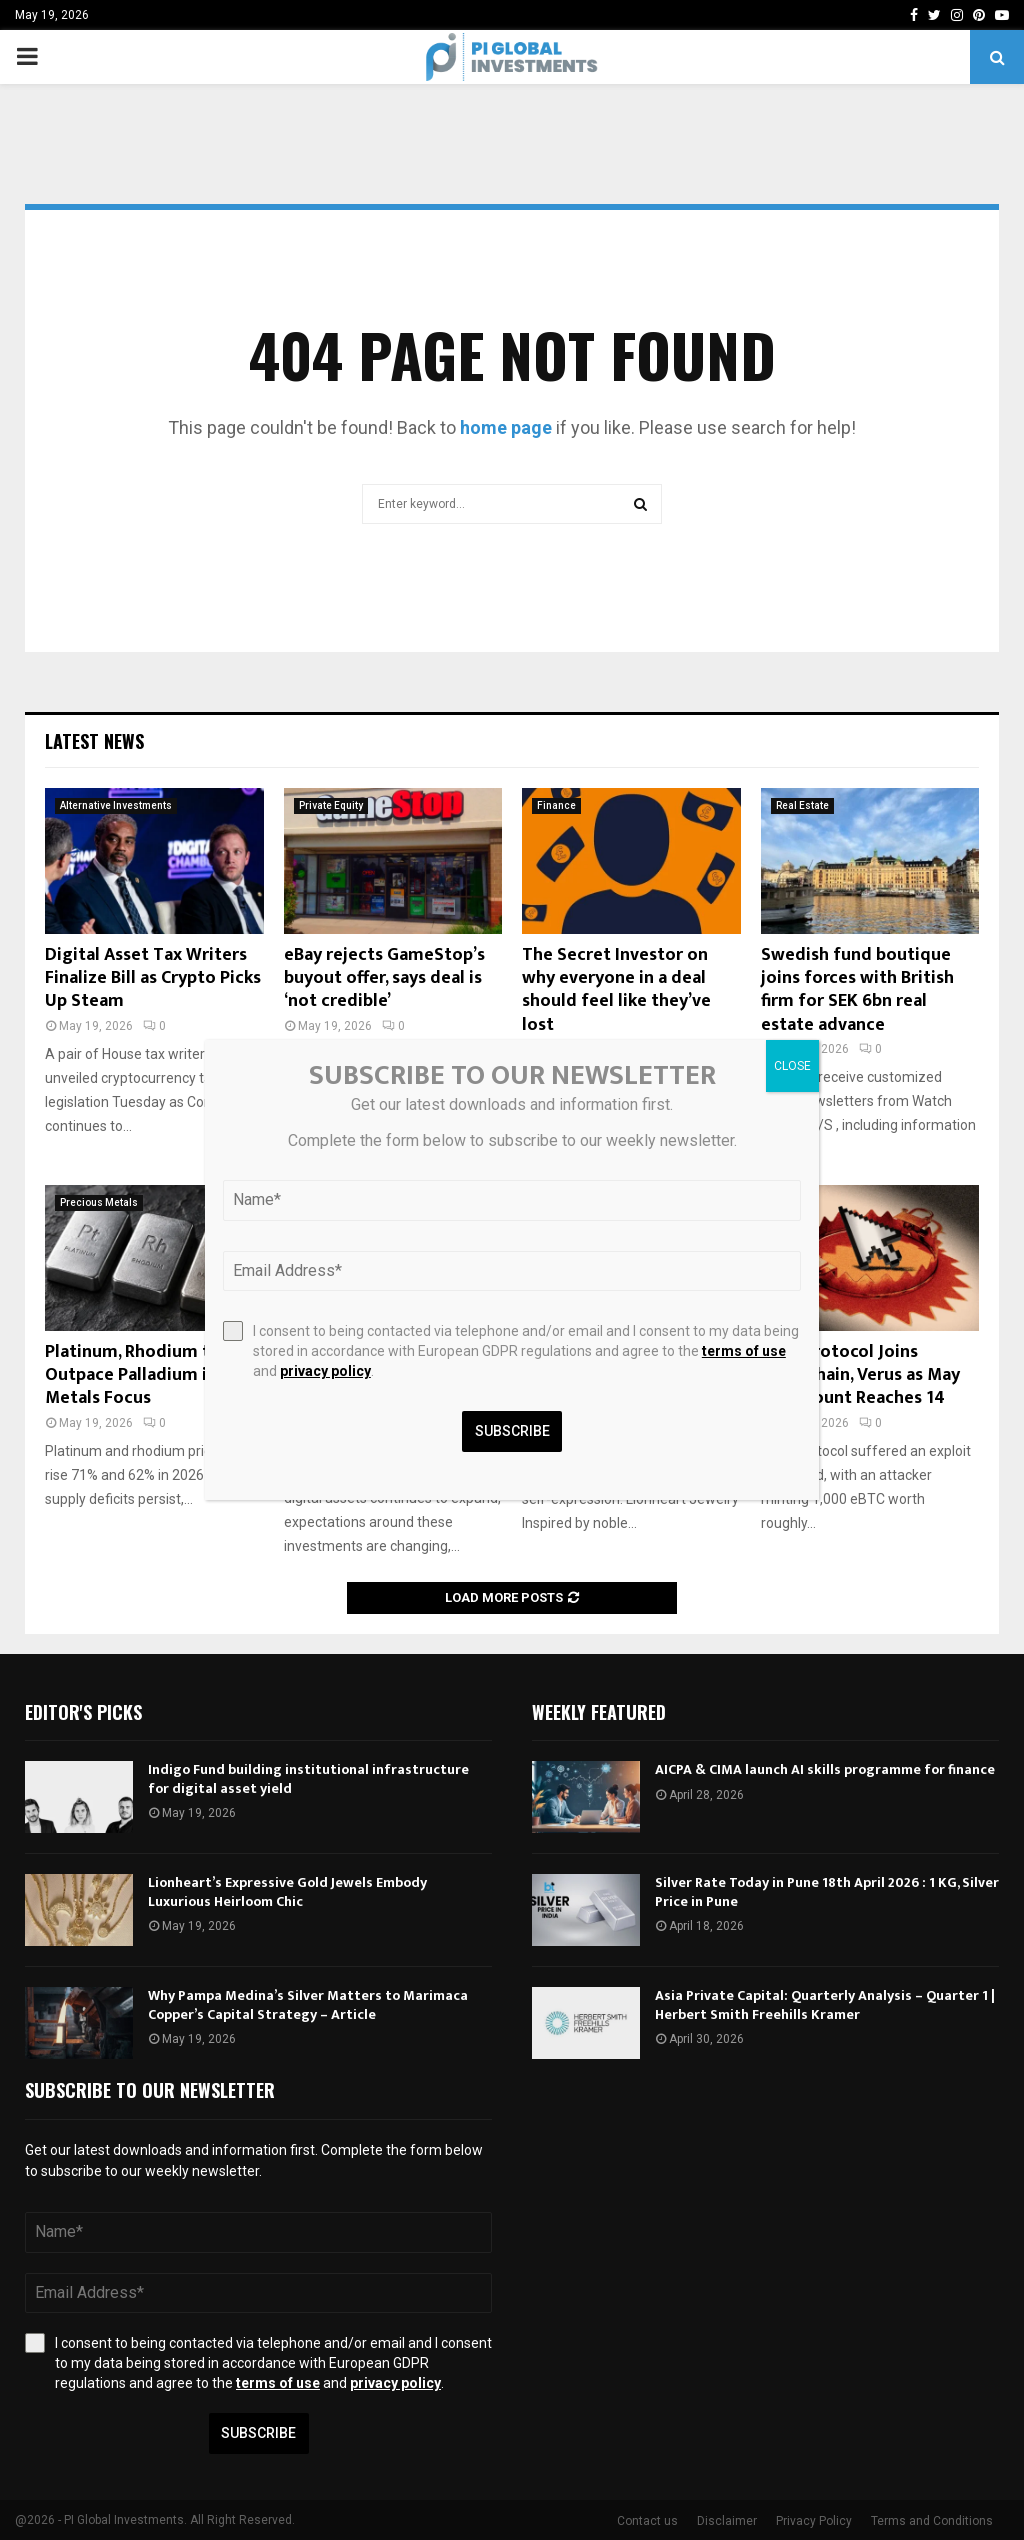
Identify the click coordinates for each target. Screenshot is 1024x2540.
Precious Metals (99, 1202)
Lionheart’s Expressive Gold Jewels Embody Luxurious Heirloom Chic (287, 1891)
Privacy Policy (814, 2521)
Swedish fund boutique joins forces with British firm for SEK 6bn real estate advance (857, 990)
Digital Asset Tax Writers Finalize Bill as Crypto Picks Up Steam (153, 978)
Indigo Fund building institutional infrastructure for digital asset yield (308, 1778)
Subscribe (258, 2433)
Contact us (647, 2521)
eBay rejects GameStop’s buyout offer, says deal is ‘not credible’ (384, 978)
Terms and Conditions (932, 2521)
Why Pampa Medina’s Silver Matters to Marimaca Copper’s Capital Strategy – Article (308, 2004)
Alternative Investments (116, 805)
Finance (556, 805)
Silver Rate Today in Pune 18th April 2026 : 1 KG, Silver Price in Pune (827, 1891)
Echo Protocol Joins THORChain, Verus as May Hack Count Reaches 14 (860, 1375)
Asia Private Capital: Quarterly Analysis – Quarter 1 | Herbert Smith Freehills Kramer (825, 2004)
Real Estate (802, 805)
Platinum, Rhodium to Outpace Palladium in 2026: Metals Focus (153, 1375)
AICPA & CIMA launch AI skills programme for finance (825, 1769)
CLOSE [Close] (792, 1066)
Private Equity (331, 805)
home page (506, 427)
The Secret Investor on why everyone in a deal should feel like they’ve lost (616, 990)
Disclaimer (727, 2521)
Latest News (94, 741)
